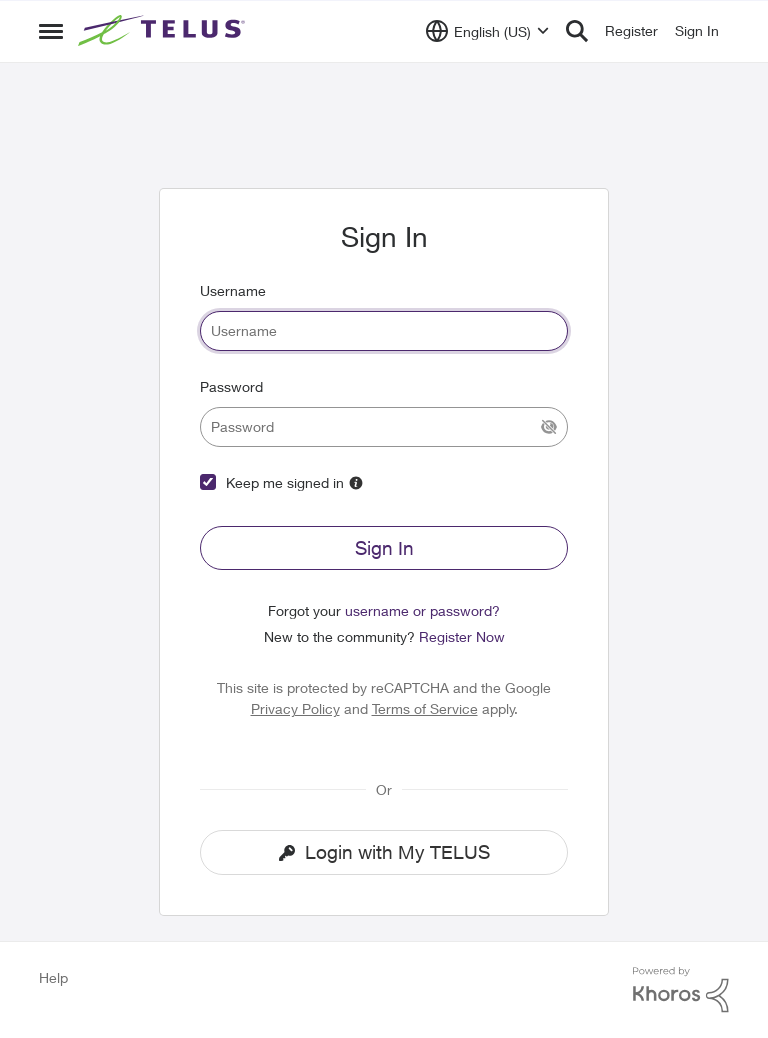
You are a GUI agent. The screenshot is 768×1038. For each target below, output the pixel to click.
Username (233, 290)
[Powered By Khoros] (681, 990)
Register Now (462, 636)
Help (53, 977)
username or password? (422, 610)
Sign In (384, 548)
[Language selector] (487, 31)
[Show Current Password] (549, 427)
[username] (384, 331)
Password (231, 386)
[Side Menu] (51, 31)
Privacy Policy (295, 708)
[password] (384, 427)
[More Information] (356, 483)
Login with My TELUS (384, 852)
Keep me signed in (285, 482)
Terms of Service (425, 708)
